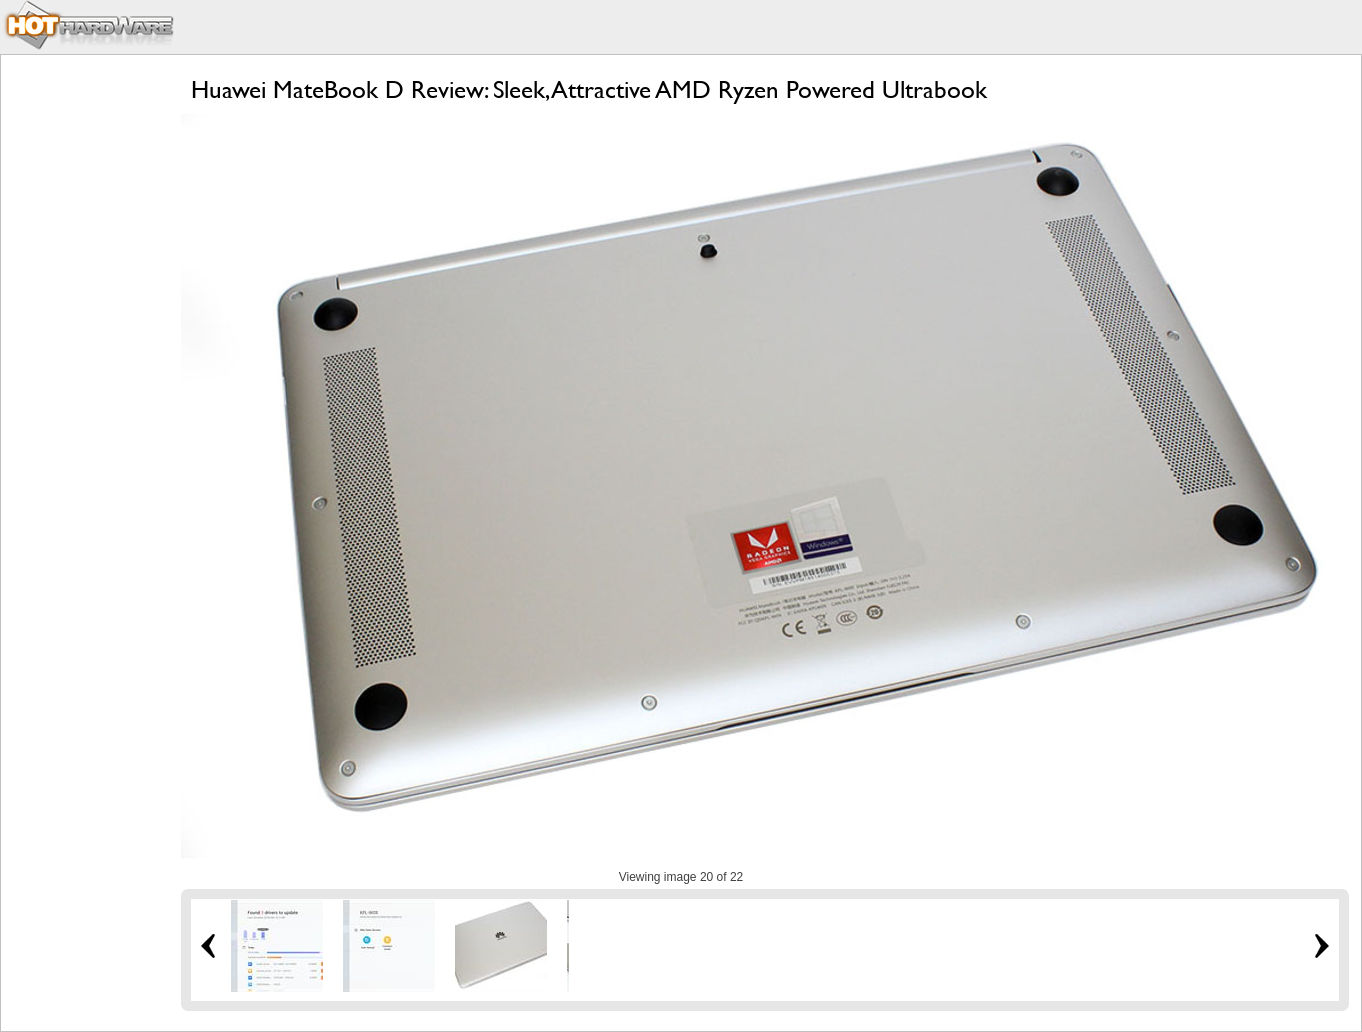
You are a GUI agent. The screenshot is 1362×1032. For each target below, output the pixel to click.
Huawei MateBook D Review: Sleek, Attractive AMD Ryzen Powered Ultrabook (589, 89)
